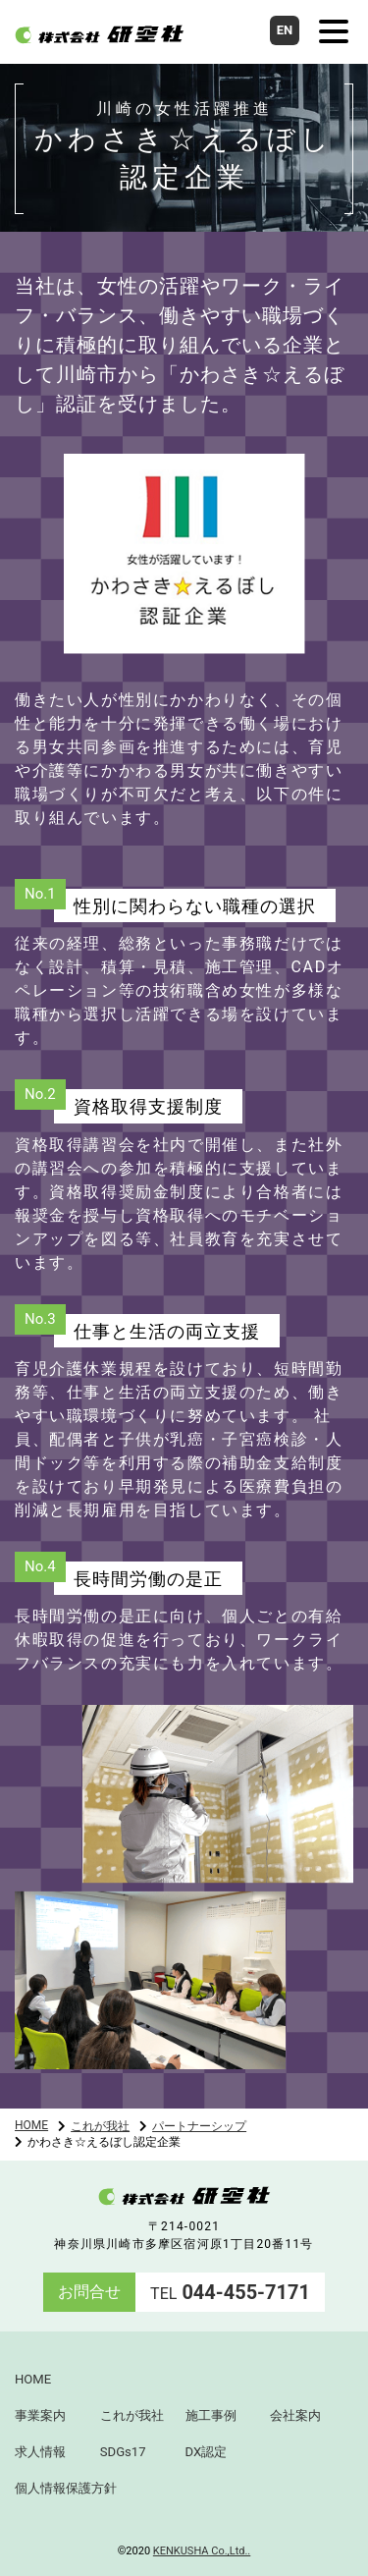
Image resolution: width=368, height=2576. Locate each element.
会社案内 (295, 2415)
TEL (230, 2293)
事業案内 (40, 2415)
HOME (31, 2125)
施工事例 (211, 2415)
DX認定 (206, 2451)
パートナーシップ (199, 2126)
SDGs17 (123, 2451)
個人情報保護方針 (66, 2488)
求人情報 (40, 2451)
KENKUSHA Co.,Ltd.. (201, 2551)
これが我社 (100, 2126)
